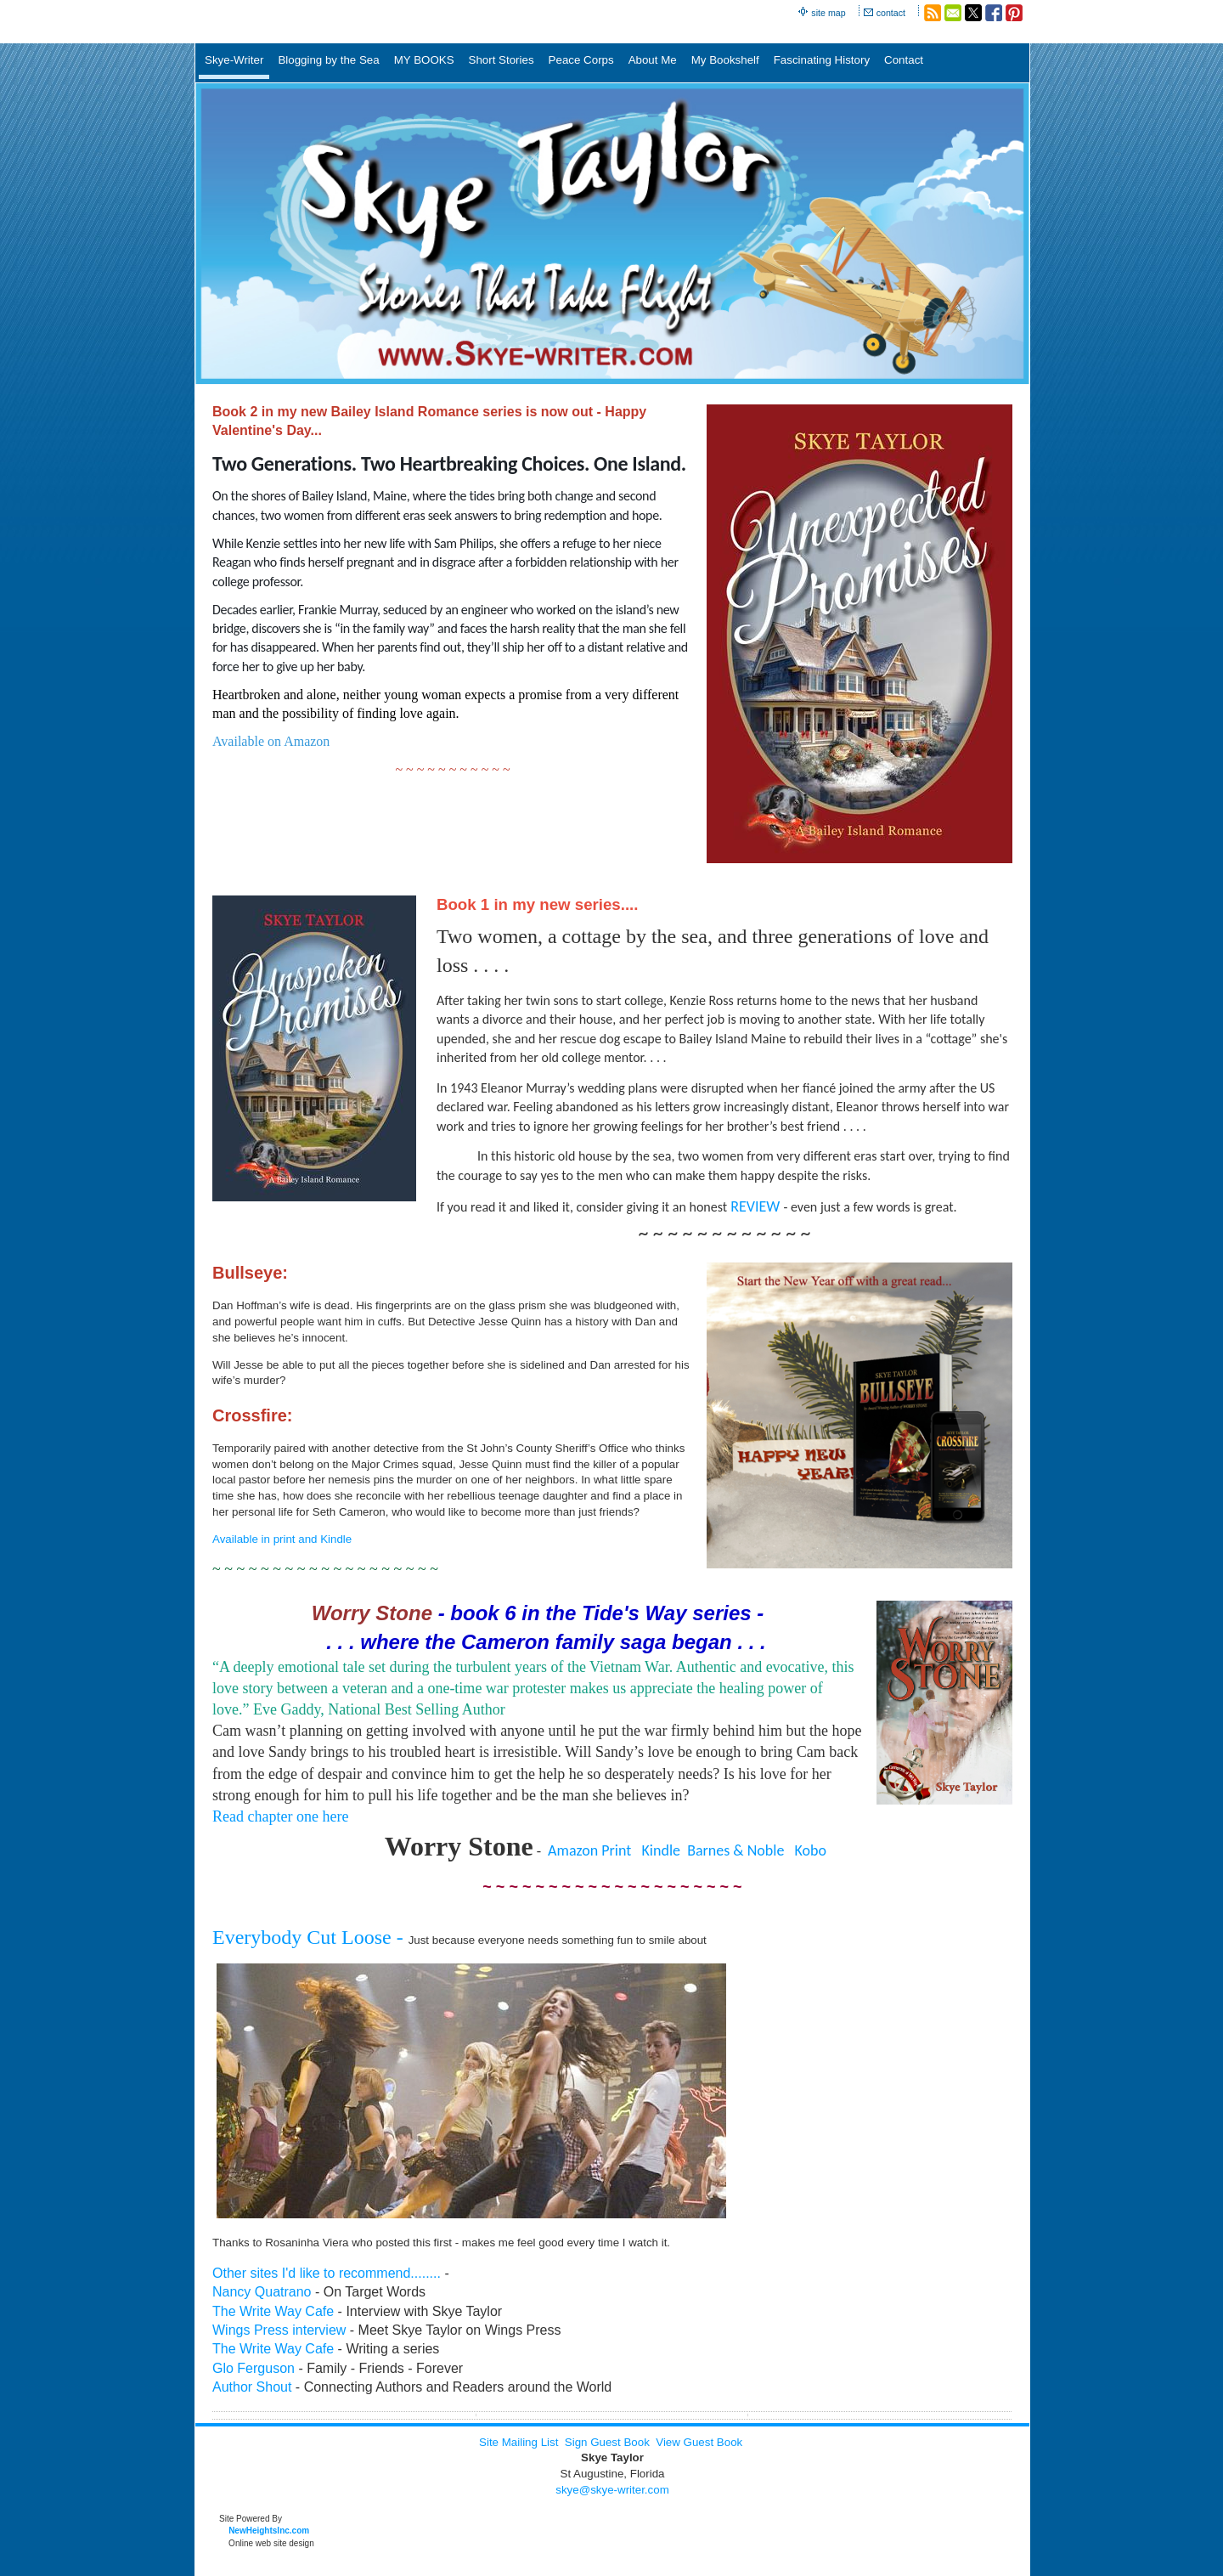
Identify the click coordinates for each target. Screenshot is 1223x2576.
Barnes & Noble (735, 1850)
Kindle (661, 1850)
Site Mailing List (518, 2442)
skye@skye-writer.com (612, 2489)
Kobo (810, 1850)
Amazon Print (589, 1850)
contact (890, 13)
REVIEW (755, 1206)
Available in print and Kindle (282, 1539)
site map (828, 13)
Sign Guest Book (607, 2442)
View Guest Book (699, 2442)
